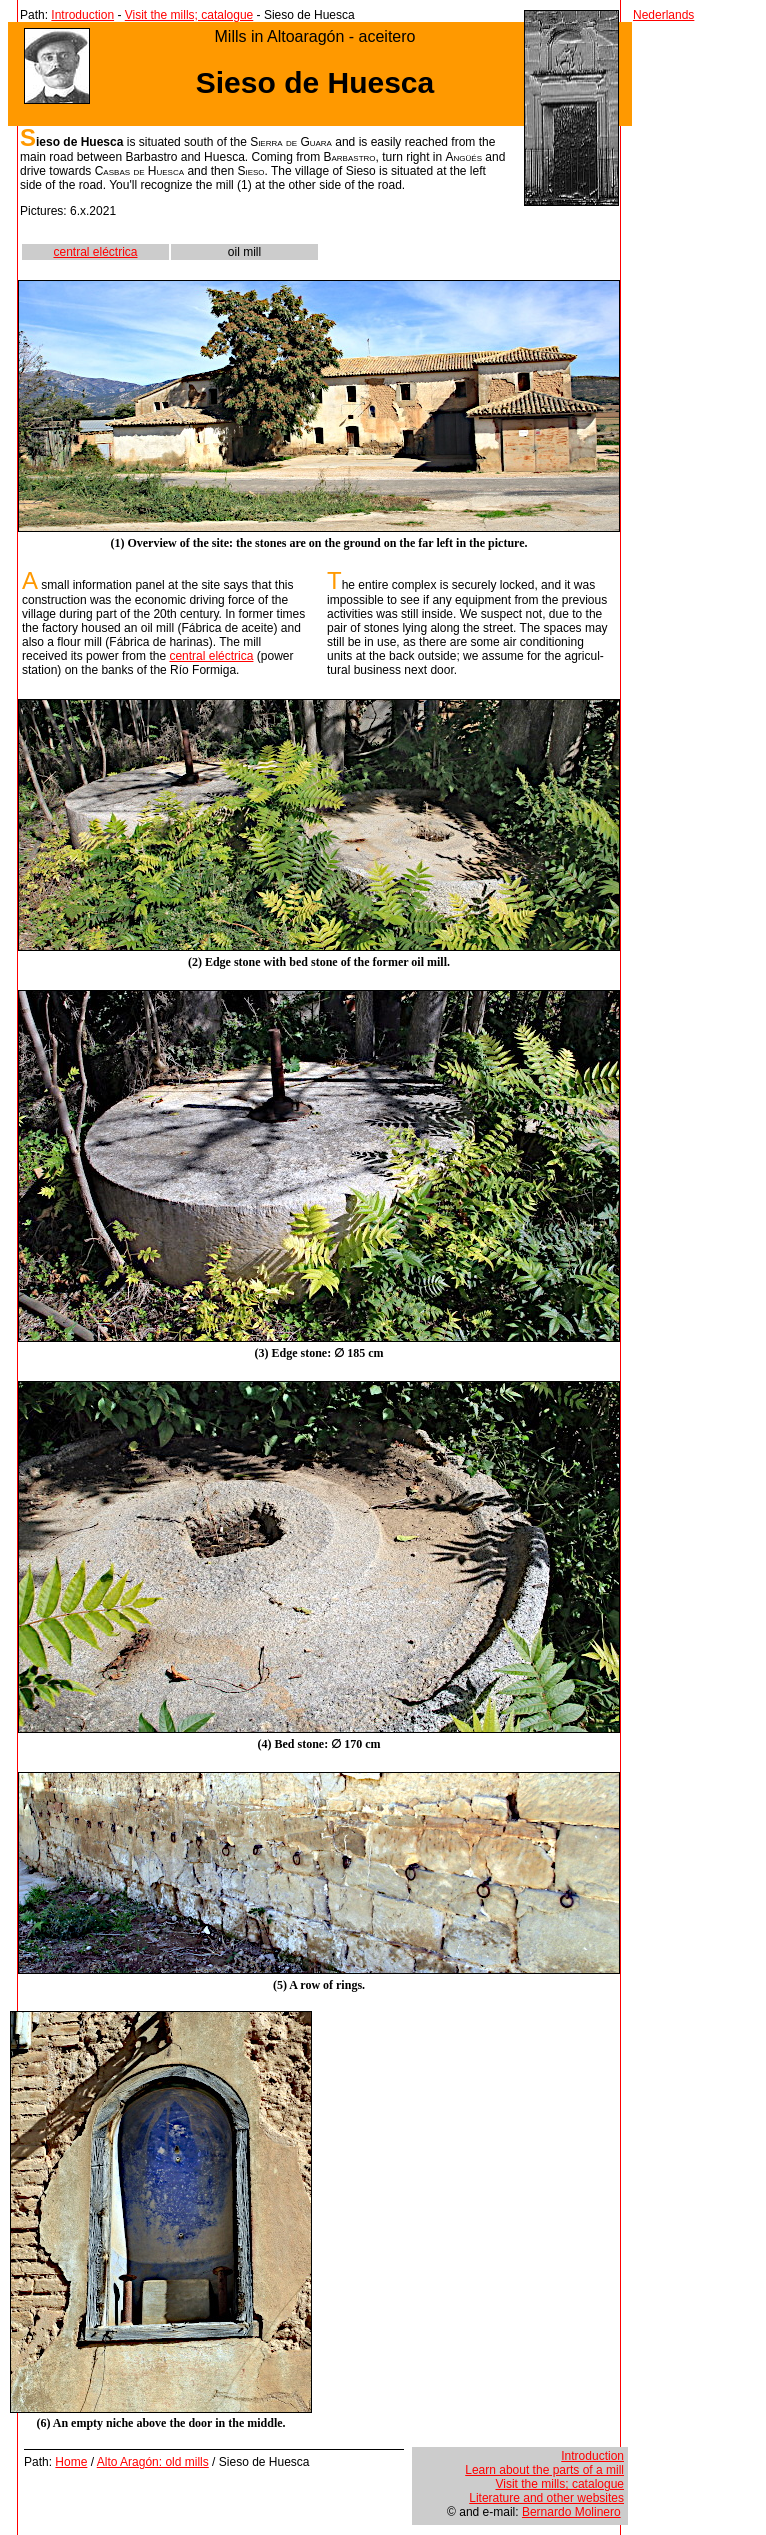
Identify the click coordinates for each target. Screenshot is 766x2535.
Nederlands (663, 15)
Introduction (82, 15)
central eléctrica (95, 252)
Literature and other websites (546, 2498)
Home (71, 2462)
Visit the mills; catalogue (189, 15)
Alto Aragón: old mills (153, 2462)
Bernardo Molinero (571, 2512)
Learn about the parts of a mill (544, 2470)
